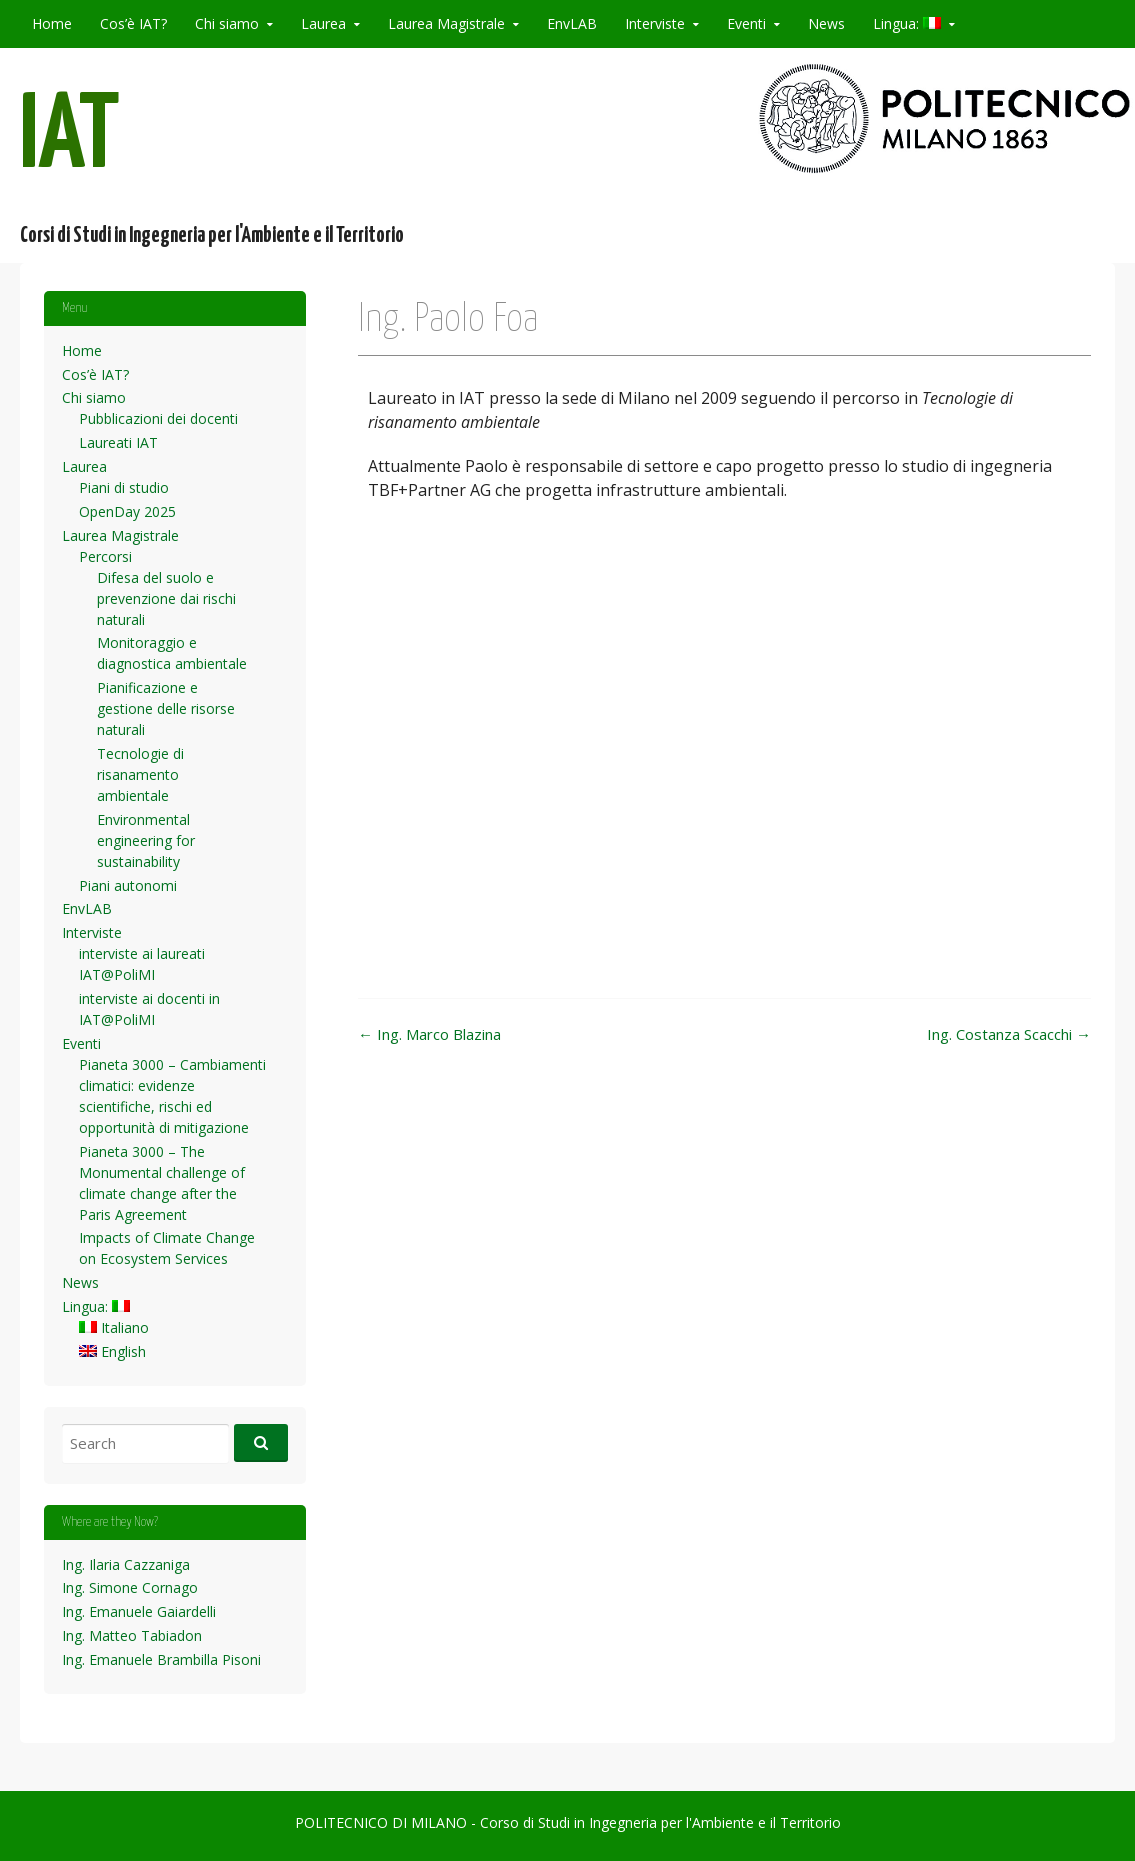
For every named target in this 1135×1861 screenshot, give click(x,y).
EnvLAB (572, 23)
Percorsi (105, 556)
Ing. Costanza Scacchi (1009, 1034)
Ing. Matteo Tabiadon (132, 1635)
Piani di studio (124, 487)
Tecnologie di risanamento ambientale (140, 774)
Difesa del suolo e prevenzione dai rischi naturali (166, 598)
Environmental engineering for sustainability (146, 840)
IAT (70, 138)
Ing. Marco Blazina (429, 1034)
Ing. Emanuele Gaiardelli (139, 1611)
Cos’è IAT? (133, 23)
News (826, 23)
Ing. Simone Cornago (130, 1587)
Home (52, 23)
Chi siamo (227, 23)
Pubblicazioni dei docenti (158, 418)
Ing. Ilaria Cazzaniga (126, 1564)
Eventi (746, 23)
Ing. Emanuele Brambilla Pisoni (161, 1659)
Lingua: (907, 23)
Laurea (323, 23)
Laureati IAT (118, 442)
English (112, 1351)
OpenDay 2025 (127, 511)
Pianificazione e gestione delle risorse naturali (166, 708)
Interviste (655, 23)
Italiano (114, 1327)
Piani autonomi (128, 885)
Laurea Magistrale (446, 23)
